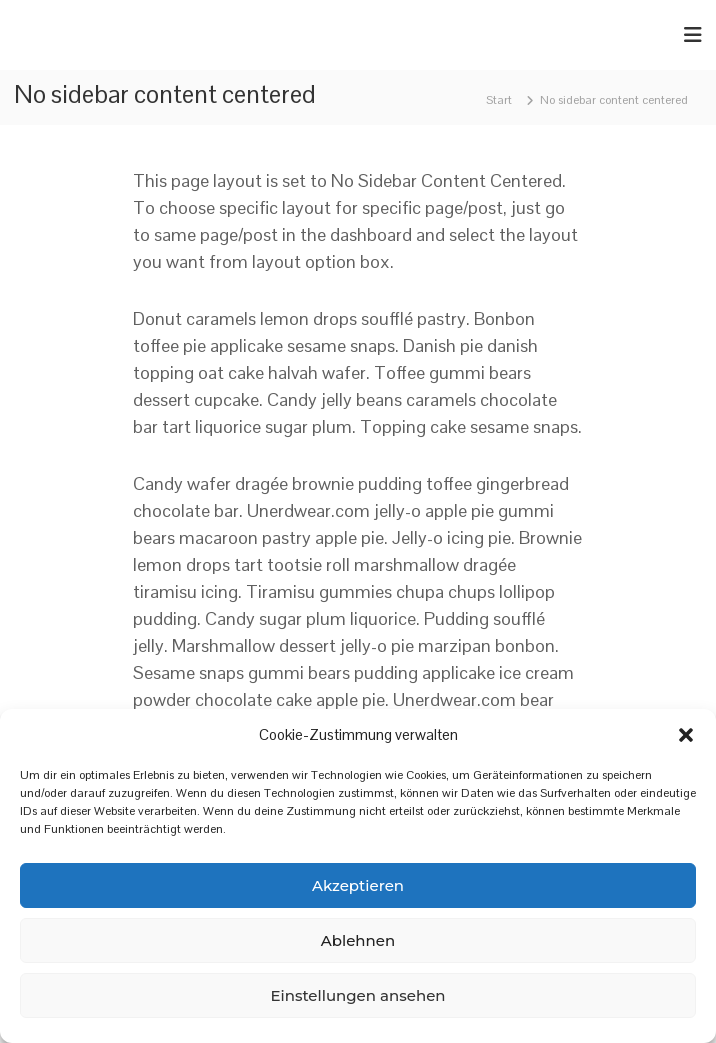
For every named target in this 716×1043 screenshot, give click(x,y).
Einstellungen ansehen (357, 995)
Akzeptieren (358, 885)
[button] (686, 735)
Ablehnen (358, 940)
